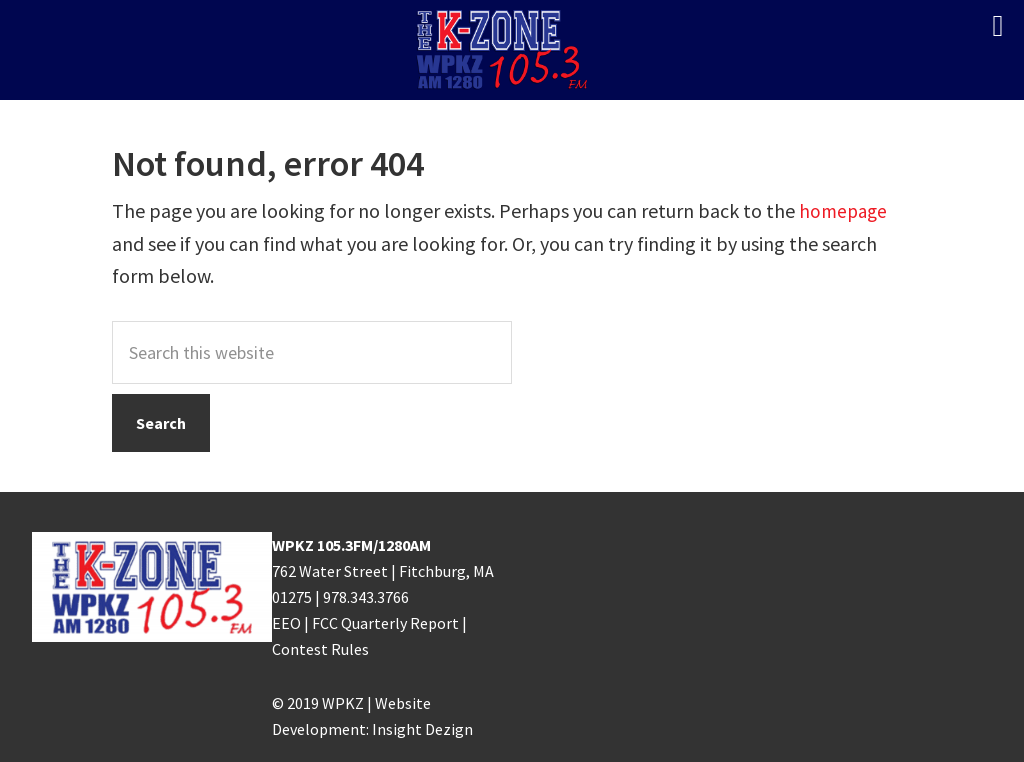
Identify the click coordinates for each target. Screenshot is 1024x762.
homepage (845, 210)
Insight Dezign (422, 729)
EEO (286, 623)
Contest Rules (320, 649)
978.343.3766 (366, 597)
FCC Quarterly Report (385, 623)
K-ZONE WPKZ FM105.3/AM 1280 (512, 50)
